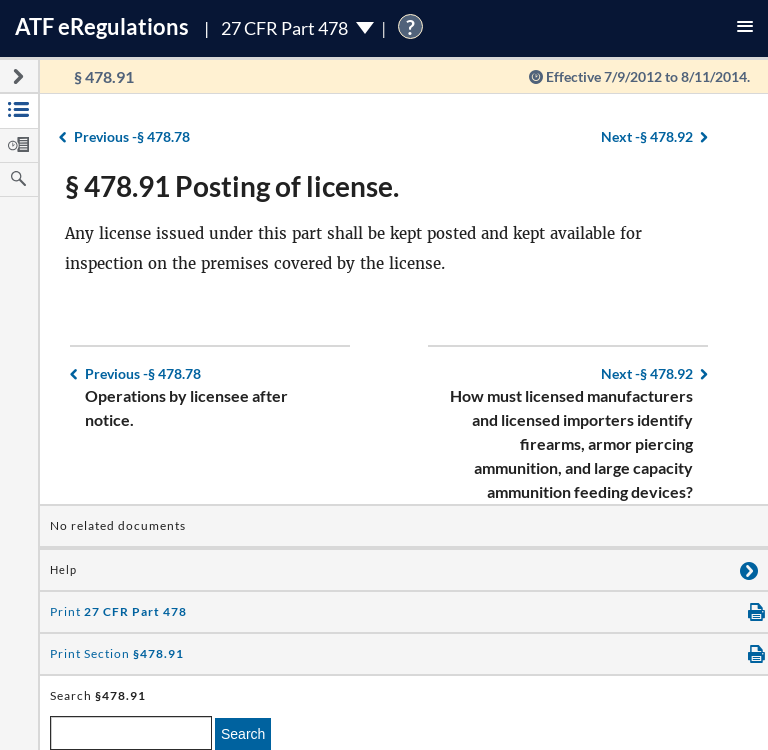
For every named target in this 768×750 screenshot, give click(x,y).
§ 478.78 (132, 136)
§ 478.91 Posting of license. (232, 186)
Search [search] (243, 734)
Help (63, 570)
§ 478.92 (647, 136)
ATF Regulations (102, 26)
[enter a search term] (131, 733)
